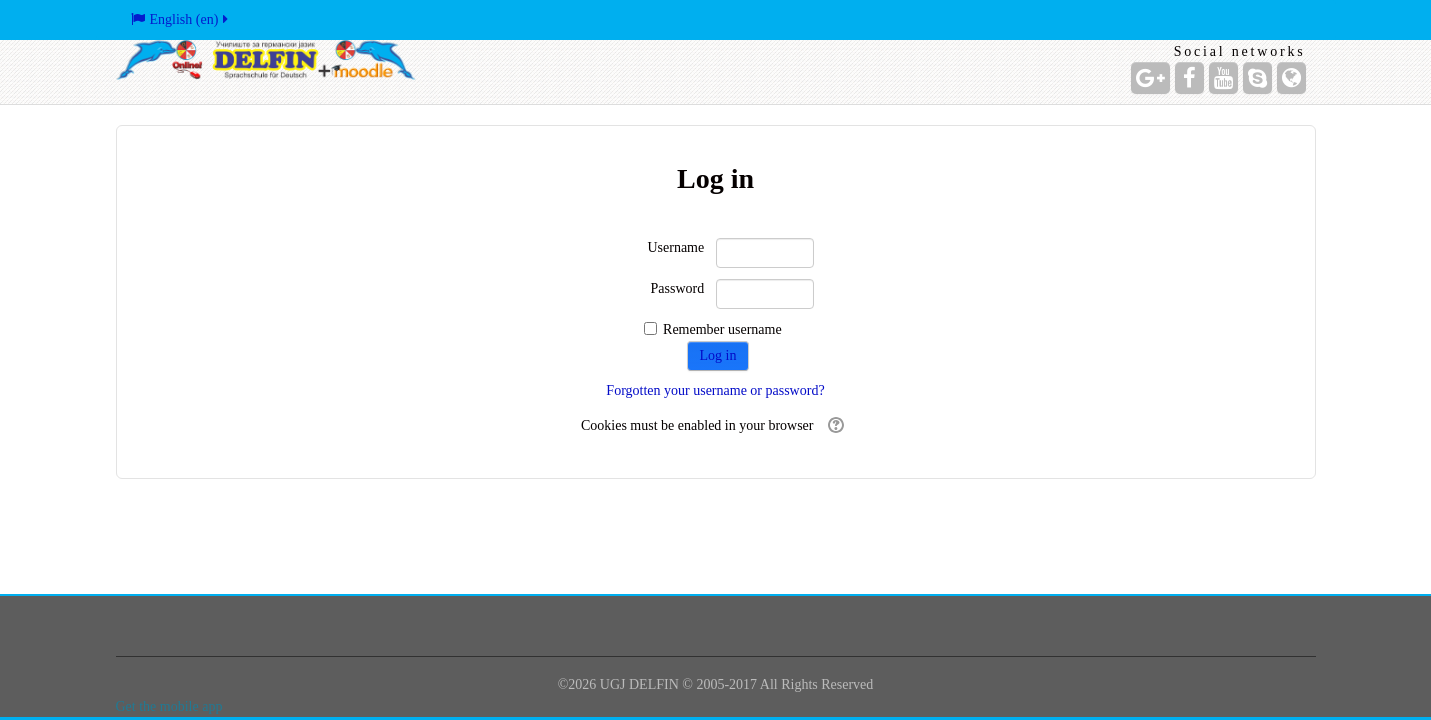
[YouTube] (1223, 78)
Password (678, 288)
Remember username (722, 329)
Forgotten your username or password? (715, 390)
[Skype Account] (1257, 78)
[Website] (1291, 78)
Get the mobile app (169, 706)
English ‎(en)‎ (181, 19)
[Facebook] (1189, 78)
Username (675, 247)
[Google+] (1150, 78)
